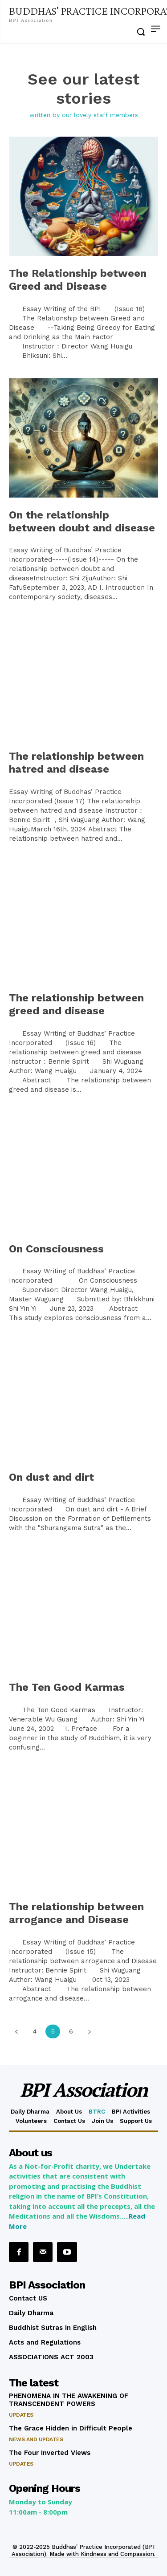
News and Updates (36, 2439)
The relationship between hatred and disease (76, 762)
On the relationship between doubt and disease (82, 521)
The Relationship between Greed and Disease (78, 279)
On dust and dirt (51, 1477)
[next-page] (89, 2031)
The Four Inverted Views (49, 2453)
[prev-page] (16, 2031)
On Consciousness (56, 1249)
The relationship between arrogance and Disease (76, 1913)
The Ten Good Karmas (67, 1687)
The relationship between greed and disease (76, 1004)
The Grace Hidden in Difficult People (70, 2428)
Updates (21, 2415)
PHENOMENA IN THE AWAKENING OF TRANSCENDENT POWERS (68, 2400)
